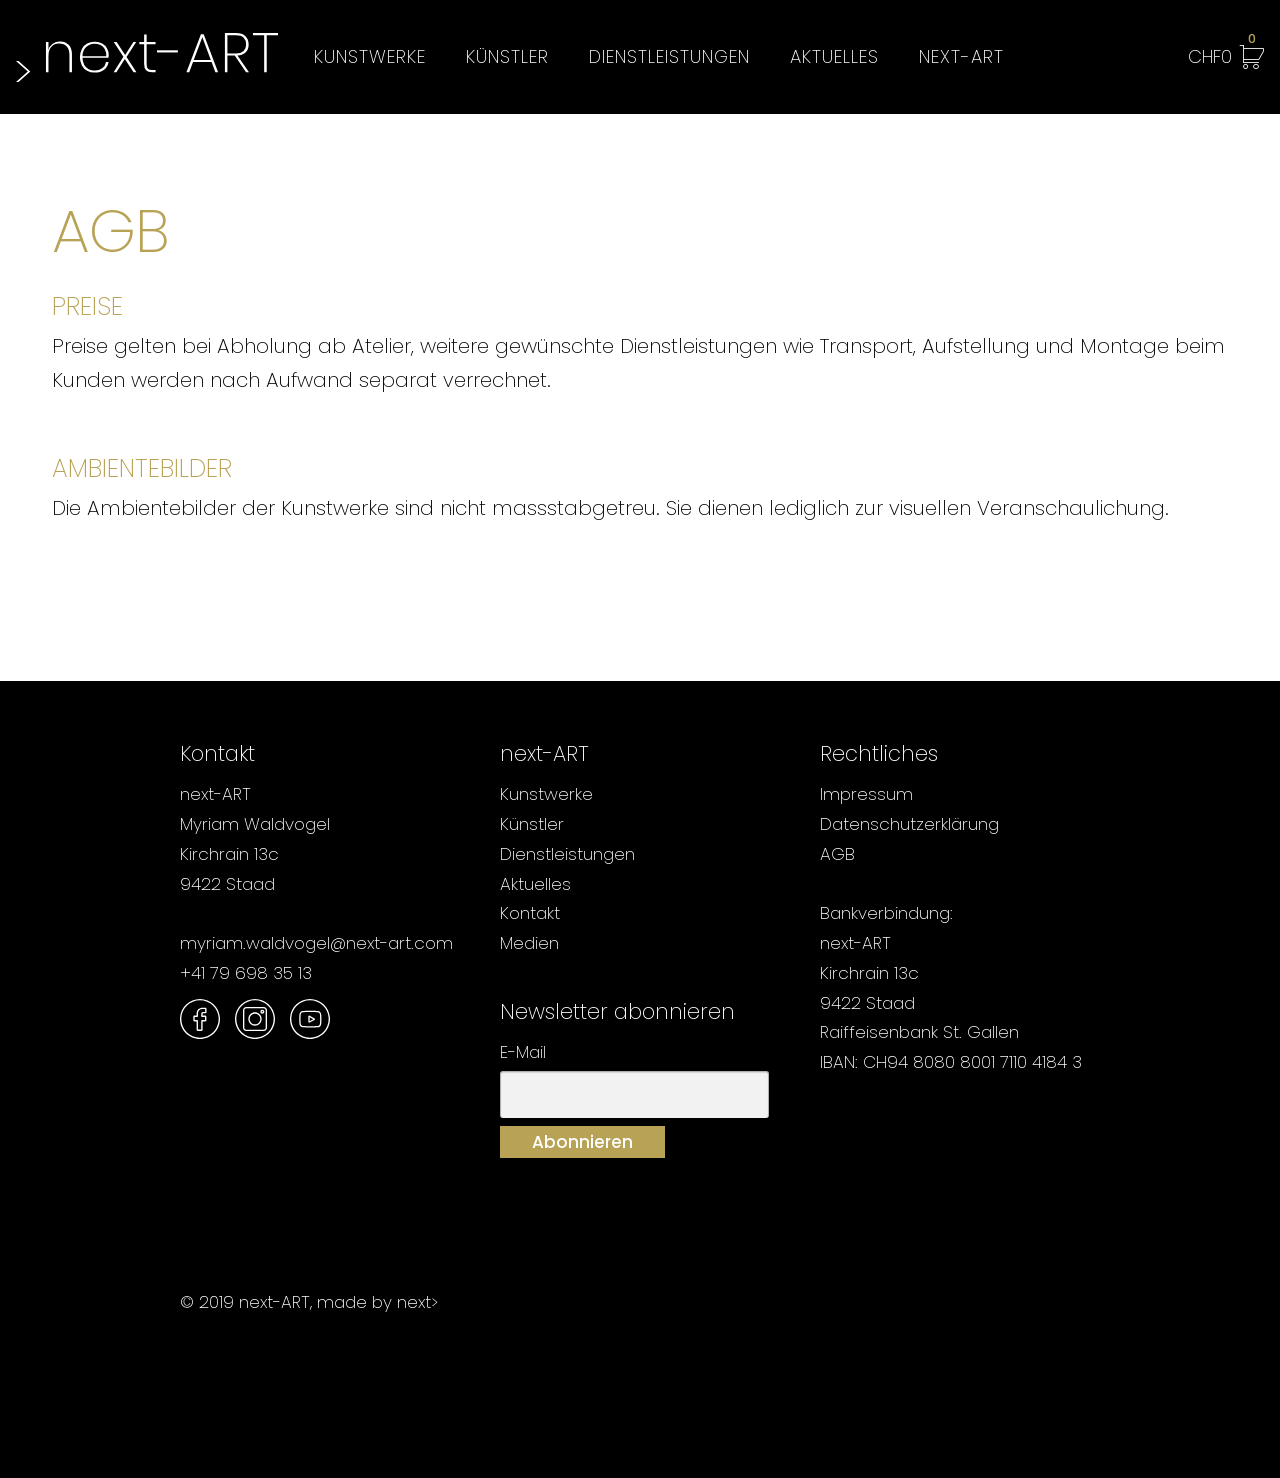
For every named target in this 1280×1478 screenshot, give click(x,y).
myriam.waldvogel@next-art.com (316, 943)
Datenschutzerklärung (909, 824)
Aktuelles (834, 56)
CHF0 (1222, 53)
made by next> (377, 1302)
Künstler (507, 56)
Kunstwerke (370, 56)
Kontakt (530, 913)
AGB (837, 854)
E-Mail (523, 1052)
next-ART (961, 56)
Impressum (866, 794)
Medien (529, 943)
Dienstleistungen (669, 56)
